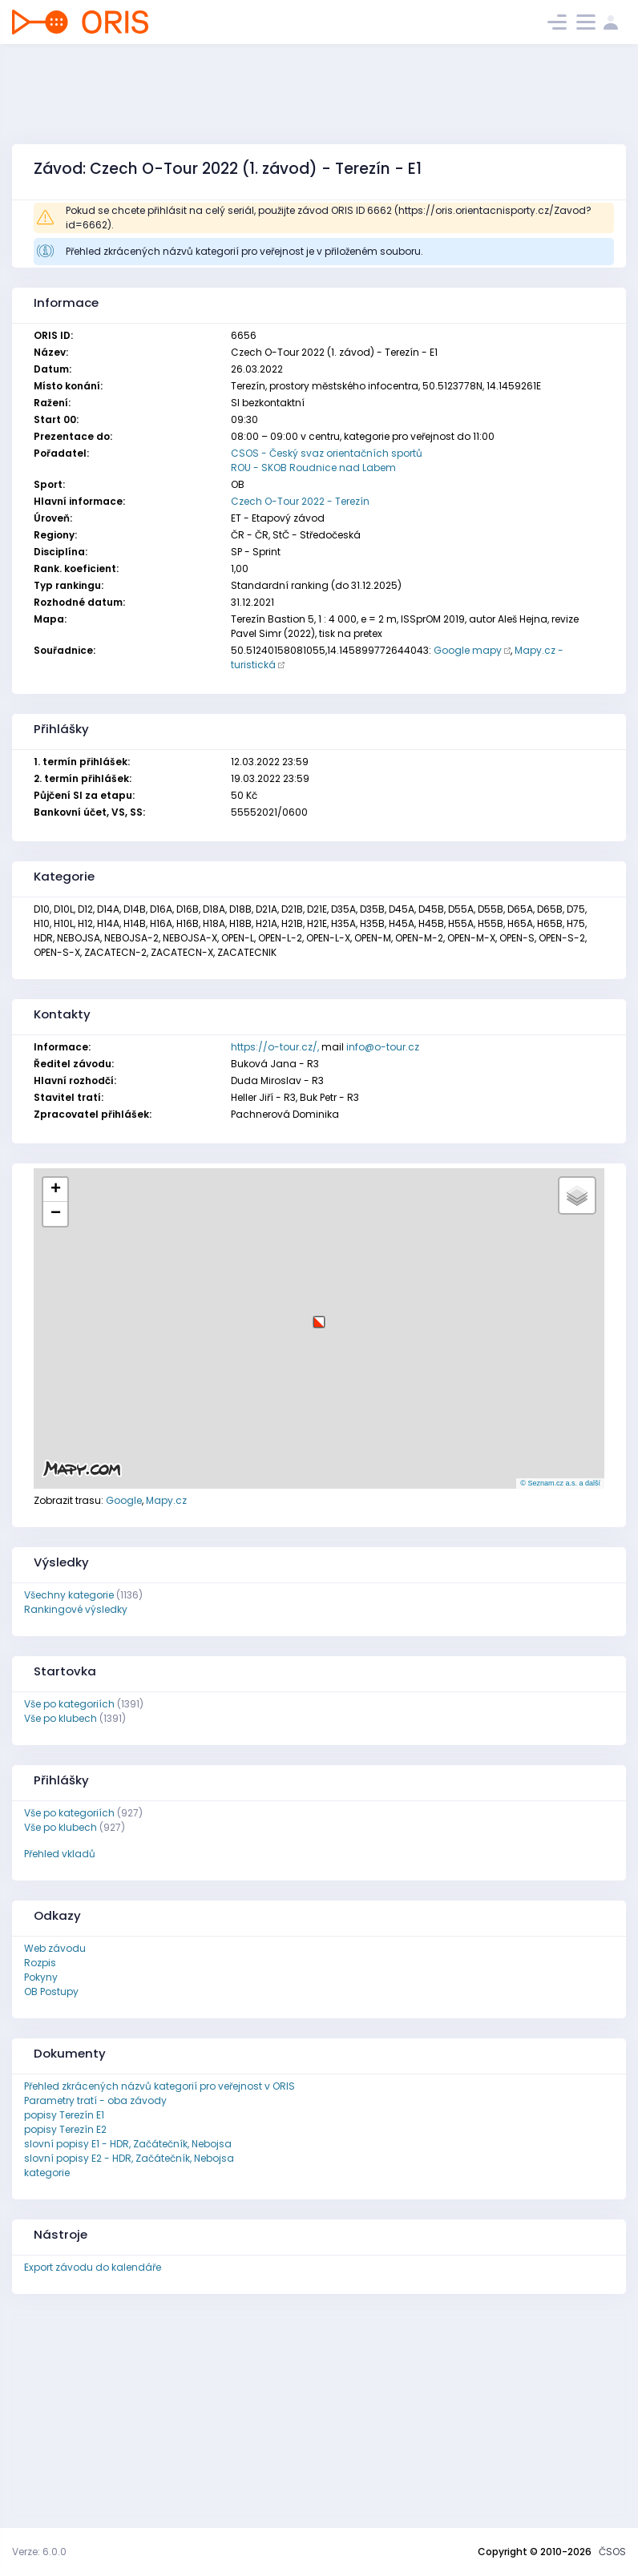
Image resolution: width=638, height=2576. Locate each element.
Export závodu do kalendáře (92, 2267)
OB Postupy (51, 1991)
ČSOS (612, 2551)
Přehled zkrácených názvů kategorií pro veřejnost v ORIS (159, 2086)
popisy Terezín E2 (65, 2129)
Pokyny (41, 1977)
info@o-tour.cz (382, 1047)
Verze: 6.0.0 (39, 2551)
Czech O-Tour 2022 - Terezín (300, 501)
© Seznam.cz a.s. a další (560, 1483)
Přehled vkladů (59, 1853)
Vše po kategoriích (69, 1704)
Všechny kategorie (69, 1595)
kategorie (47, 2172)
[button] (319, 1316)
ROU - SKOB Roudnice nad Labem (313, 467)
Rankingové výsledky (75, 1609)
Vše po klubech (60, 1718)
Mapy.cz (166, 1500)
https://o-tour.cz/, (275, 1047)
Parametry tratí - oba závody (95, 2100)
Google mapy (468, 650)
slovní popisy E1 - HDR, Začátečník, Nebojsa (128, 2144)
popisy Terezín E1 (64, 2115)
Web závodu (55, 1948)
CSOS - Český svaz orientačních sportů (326, 453)
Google (124, 1500)
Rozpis (40, 1962)
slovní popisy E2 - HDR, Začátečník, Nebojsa (129, 2158)
